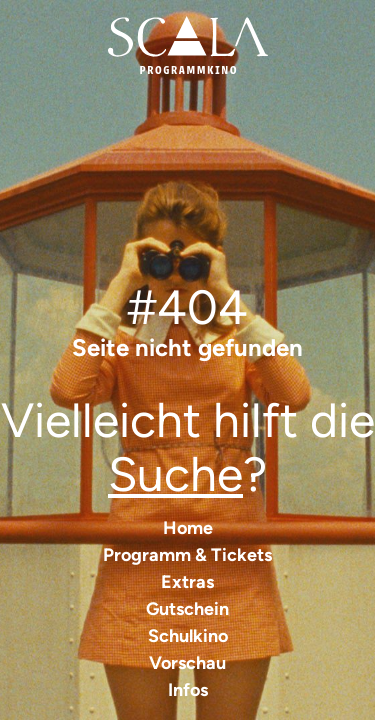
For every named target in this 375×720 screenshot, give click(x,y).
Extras (187, 582)
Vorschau (187, 663)
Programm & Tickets (187, 555)
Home (188, 528)
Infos (188, 690)
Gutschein (187, 609)
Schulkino (188, 636)
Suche (175, 474)
